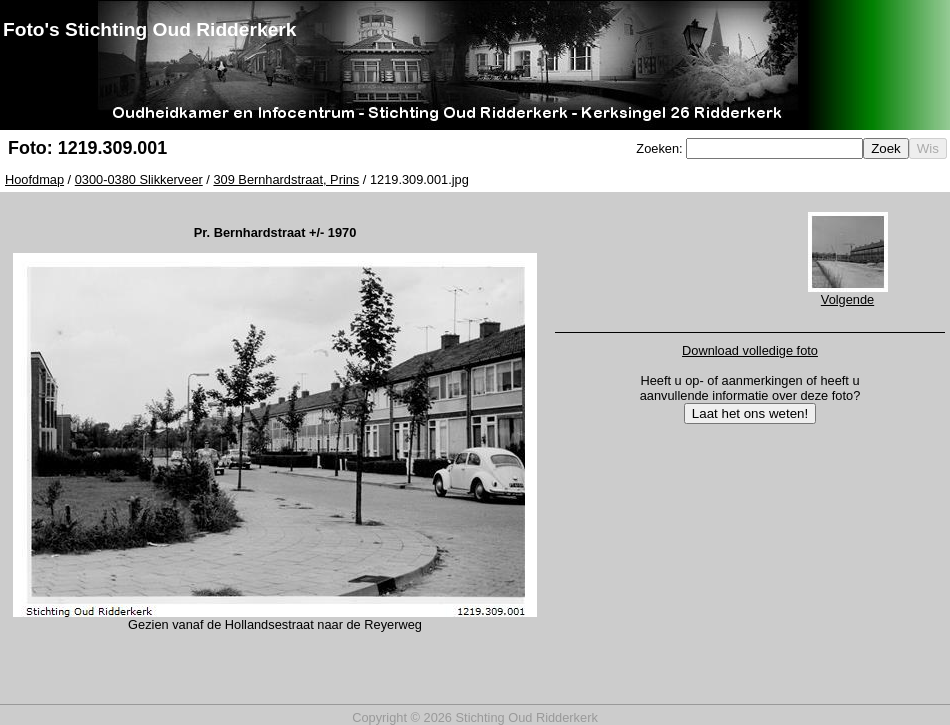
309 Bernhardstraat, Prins (286, 179)
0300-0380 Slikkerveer (139, 179)
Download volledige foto (750, 350)
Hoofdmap (34, 179)
